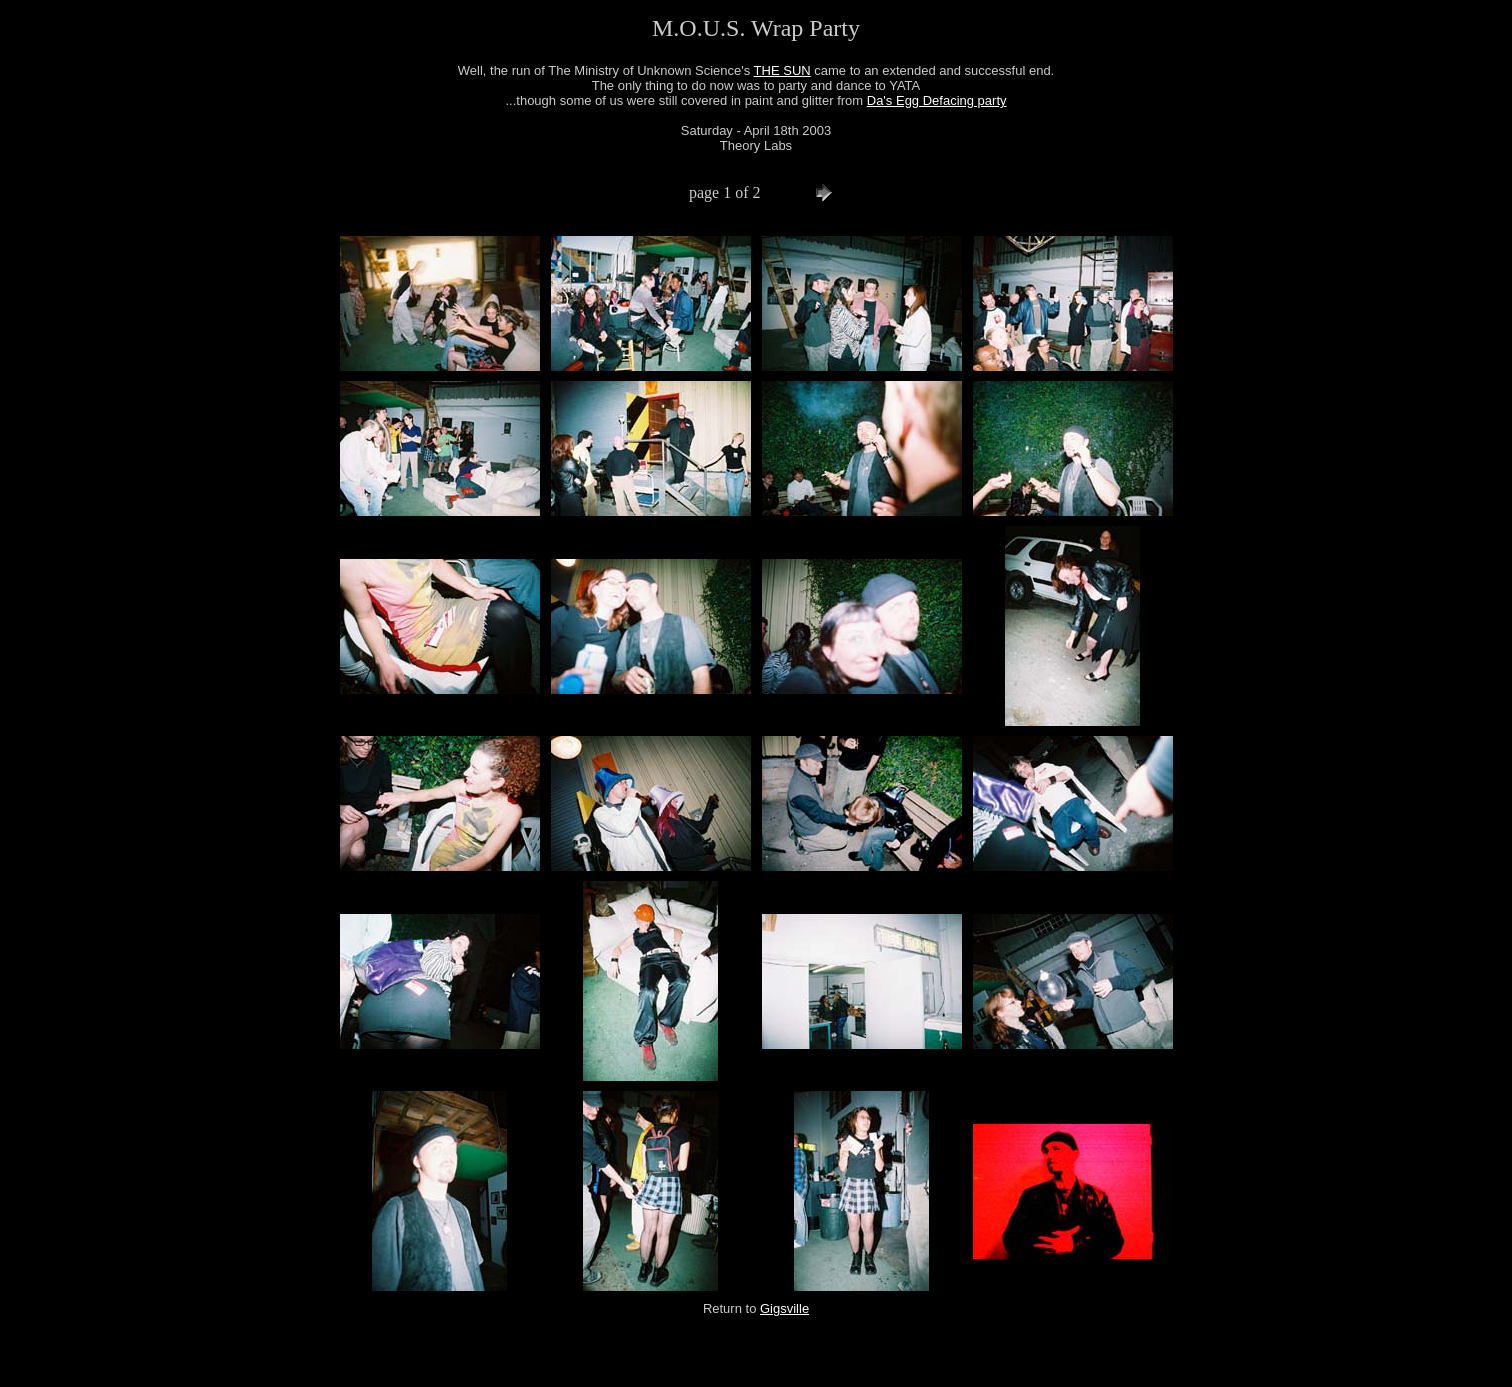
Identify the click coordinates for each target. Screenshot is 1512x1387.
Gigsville (784, 1308)
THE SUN (782, 70)
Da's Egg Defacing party (937, 100)
